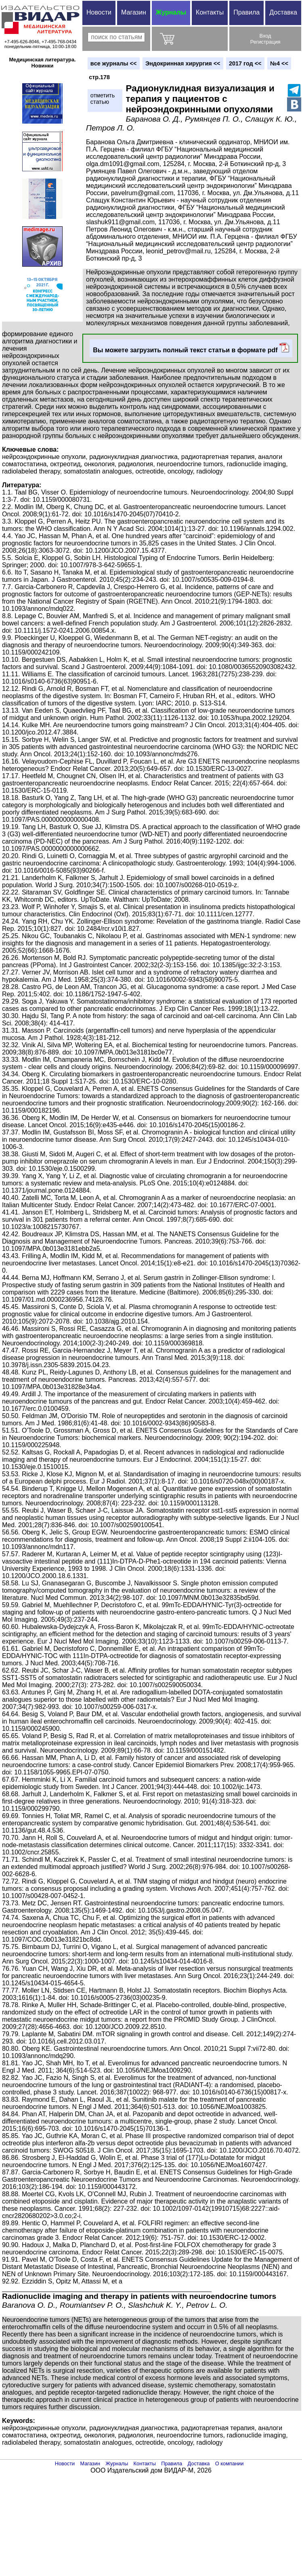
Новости (98, 12)
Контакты (210, 12)
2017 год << (245, 63)
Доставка (283, 12)
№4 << (279, 63)
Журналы (171, 12)
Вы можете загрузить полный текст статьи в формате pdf (191, 348)
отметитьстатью (102, 98)
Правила (246, 12)
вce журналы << (113, 63)
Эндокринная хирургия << (182, 63)
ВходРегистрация (265, 39)
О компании (229, 2463)
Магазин (133, 12)
